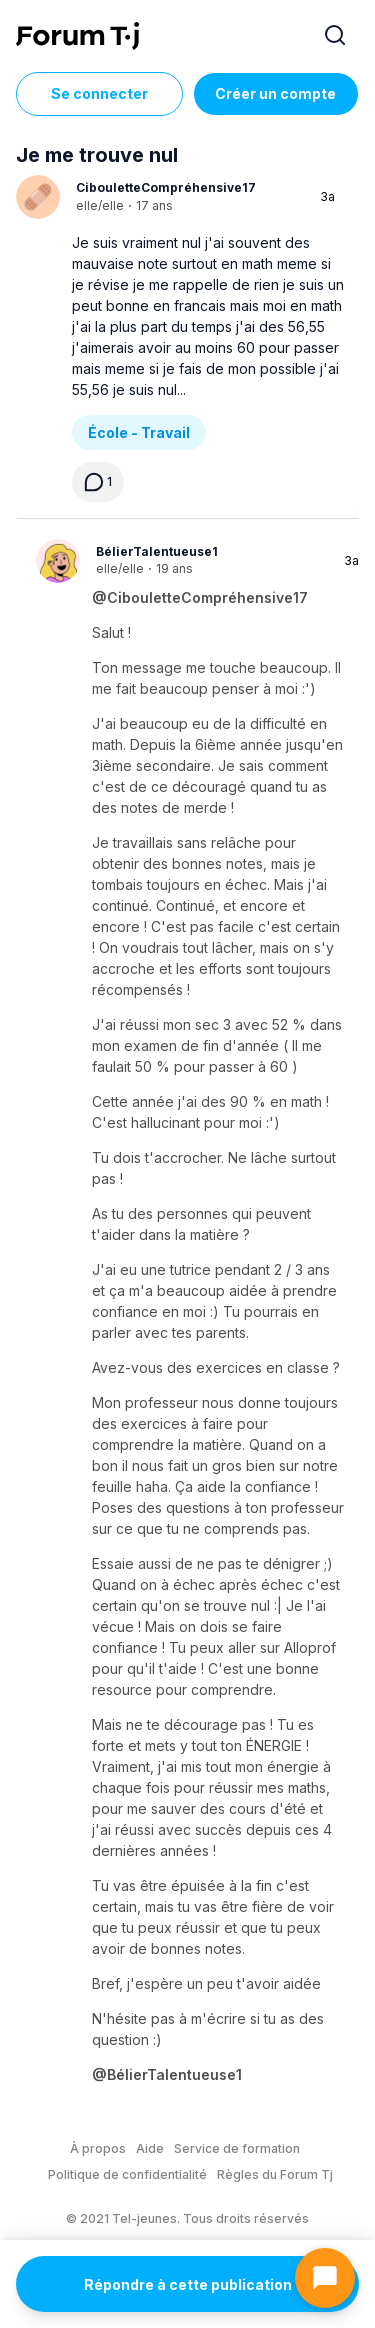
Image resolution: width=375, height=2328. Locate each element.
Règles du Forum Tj (275, 2174)
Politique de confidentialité (127, 2174)
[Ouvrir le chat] (325, 2278)
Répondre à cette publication (188, 2284)
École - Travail (139, 432)
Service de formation (237, 2148)
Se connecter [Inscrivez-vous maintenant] (99, 93)
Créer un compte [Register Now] (275, 93)
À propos (98, 2148)
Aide (150, 2148)
